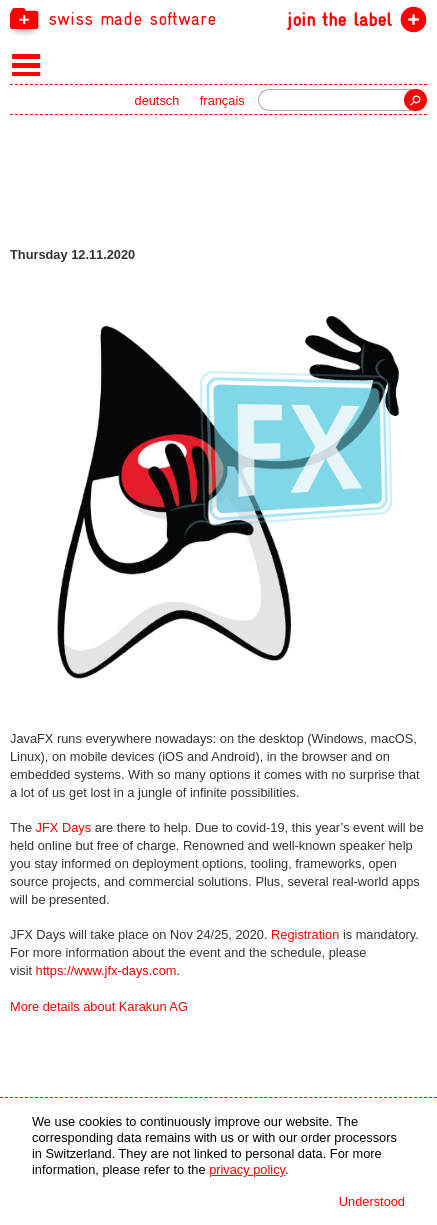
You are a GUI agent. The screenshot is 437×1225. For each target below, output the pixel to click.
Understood (372, 1201)
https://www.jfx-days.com (106, 970)
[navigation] (218, 18)
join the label (339, 19)
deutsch (157, 100)
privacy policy (247, 1169)
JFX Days (63, 827)
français (222, 100)
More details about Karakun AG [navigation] (99, 1006)
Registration (305, 934)
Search (415, 100)
